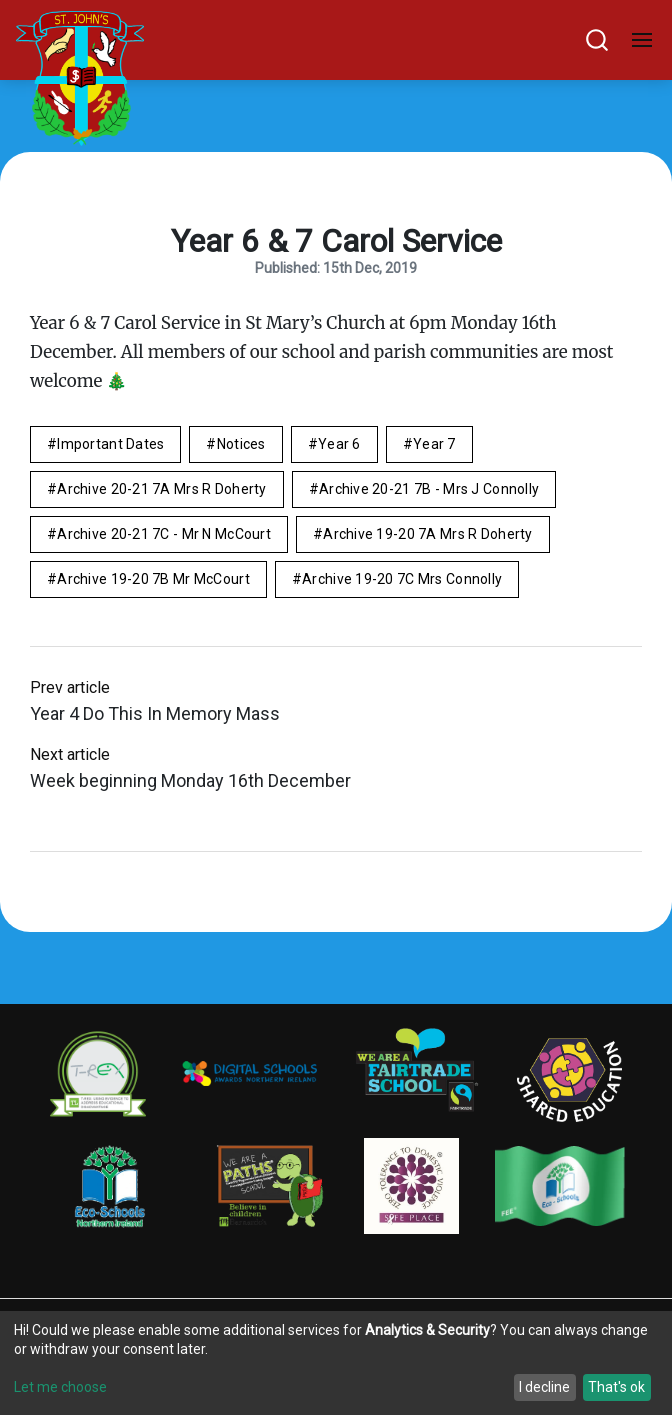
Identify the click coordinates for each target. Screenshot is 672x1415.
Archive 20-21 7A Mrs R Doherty (161, 489)
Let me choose (60, 1387)
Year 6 (339, 444)
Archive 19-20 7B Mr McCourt (153, 579)
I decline (544, 1387)
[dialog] (336, 1363)
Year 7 (434, 444)
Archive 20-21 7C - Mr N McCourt (164, 534)
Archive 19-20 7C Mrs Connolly (402, 579)
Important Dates (110, 444)
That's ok (616, 1387)
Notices (241, 444)
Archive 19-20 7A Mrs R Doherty (427, 534)
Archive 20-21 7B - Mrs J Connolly (429, 489)
